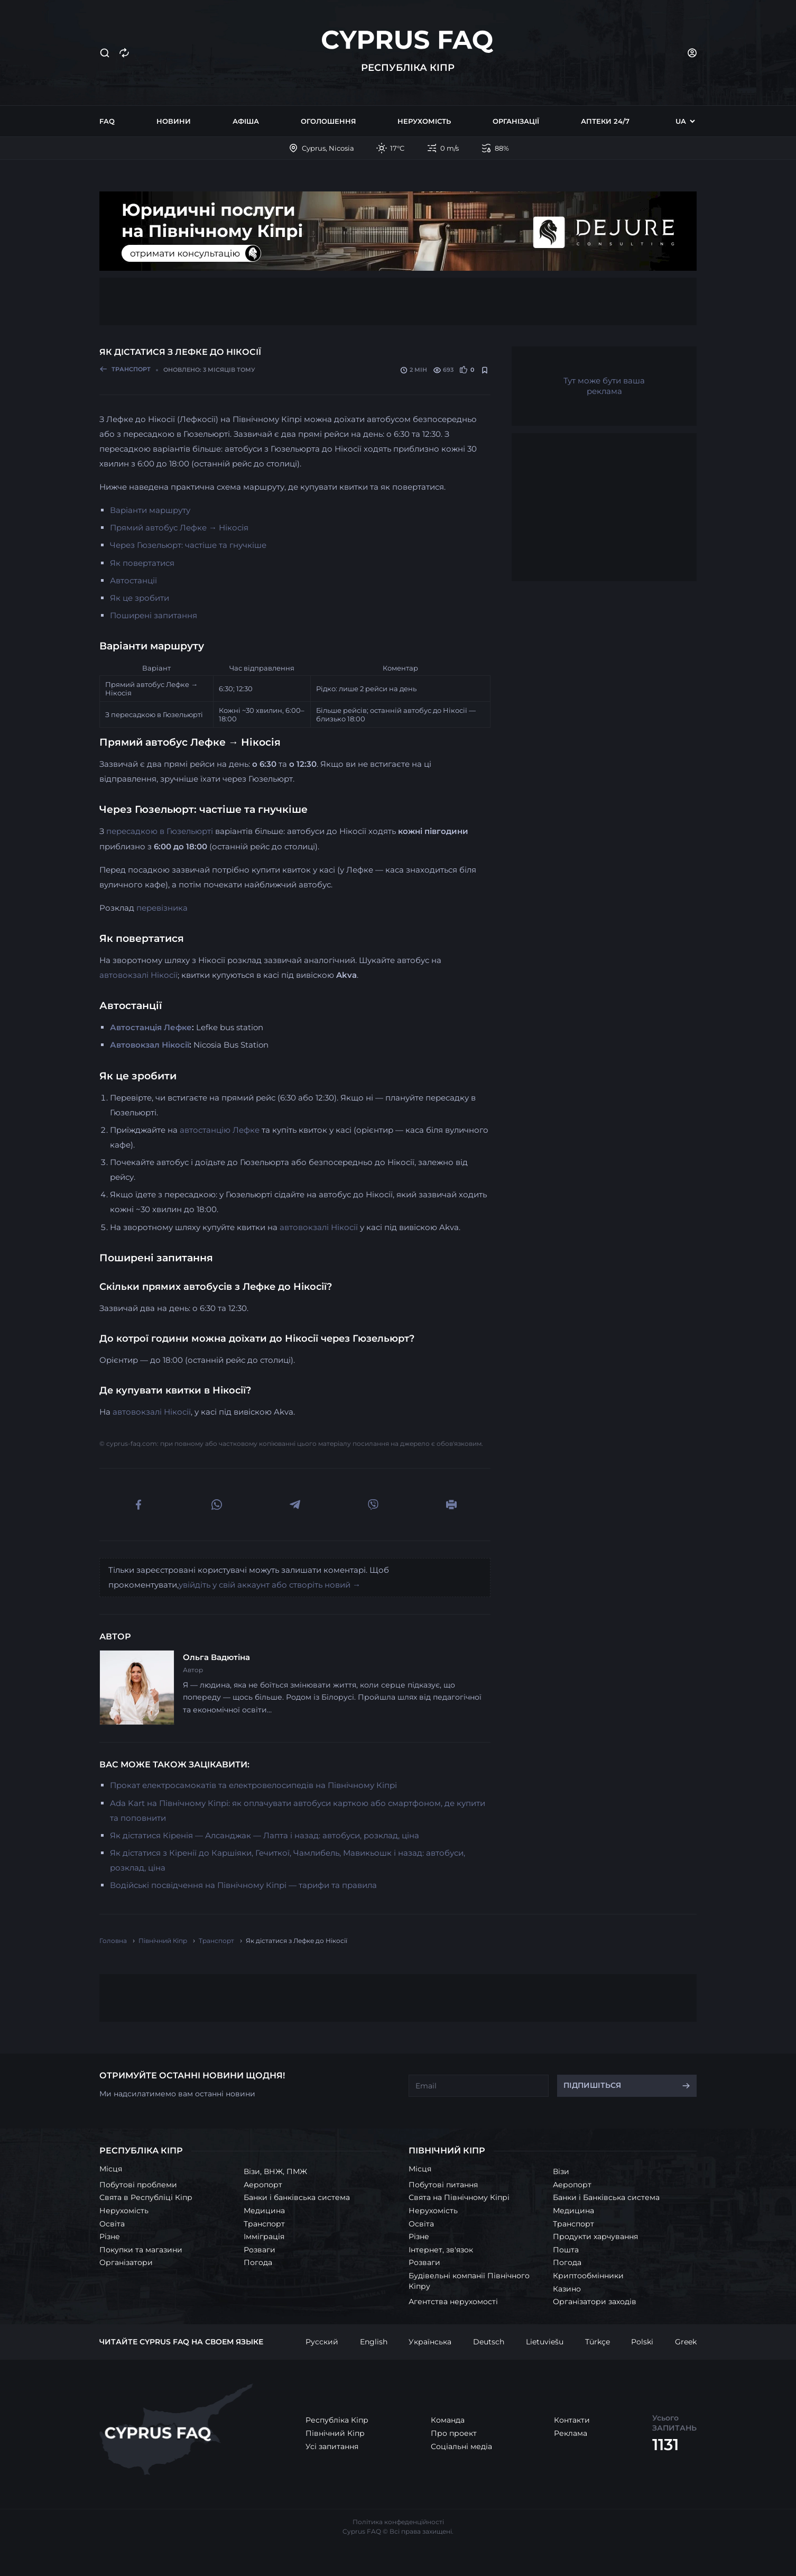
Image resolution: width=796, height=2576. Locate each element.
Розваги (259, 2249)
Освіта (112, 2224)
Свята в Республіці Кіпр (145, 2197)
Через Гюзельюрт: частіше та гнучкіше (188, 545)
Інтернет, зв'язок (441, 2249)
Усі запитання (332, 2446)
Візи (561, 2171)
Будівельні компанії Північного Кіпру (469, 2281)
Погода (258, 2262)
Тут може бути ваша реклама (604, 385)
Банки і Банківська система (606, 2197)
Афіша (246, 121)
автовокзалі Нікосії (138, 975)
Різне (109, 2236)
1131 (665, 2444)
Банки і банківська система (297, 2197)
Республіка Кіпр (337, 2420)
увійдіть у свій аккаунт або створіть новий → (269, 1585)
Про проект (454, 2433)
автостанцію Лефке (220, 1130)
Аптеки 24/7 (605, 121)
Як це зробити (139, 598)
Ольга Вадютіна (216, 1657)
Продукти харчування (595, 2236)
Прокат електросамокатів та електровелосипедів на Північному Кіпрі (253, 1785)
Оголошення (328, 121)
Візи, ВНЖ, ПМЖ (275, 2171)
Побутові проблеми (138, 2184)
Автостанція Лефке (151, 1027)
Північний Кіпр (335, 2433)
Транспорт (264, 2224)
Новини (173, 121)
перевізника (162, 908)
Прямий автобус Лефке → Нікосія (179, 527)
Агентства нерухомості (453, 2301)
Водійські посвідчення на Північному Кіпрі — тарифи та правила (243, 1885)
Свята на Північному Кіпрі (459, 2197)
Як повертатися (142, 563)
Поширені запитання (153, 615)
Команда (448, 2420)
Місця (110, 2169)
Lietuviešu (544, 2341)
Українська (430, 2341)
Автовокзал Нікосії (149, 1045)
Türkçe (597, 2341)
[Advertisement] (398, 301)
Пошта (566, 2249)
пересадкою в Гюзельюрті (159, 831)
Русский (322, 2341)
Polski (642, 2341)
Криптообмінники (588, 2275)
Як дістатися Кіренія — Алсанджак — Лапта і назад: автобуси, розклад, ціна (264, 1835)
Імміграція (264, 2236)
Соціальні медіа (461, 2446)
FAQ (107, 121)
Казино (567, 2289)
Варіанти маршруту (150, 510)
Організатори (126, 2262)
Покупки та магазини (140, 2249)
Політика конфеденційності (398, 2522)
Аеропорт (263, 2184)
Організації (516, 121)
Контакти (572, 2420)
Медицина (264, 2210)
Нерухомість (424, 121)
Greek (686, 2341)
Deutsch (488, 2341)
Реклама (570, 2433)
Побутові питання (443, 2184)
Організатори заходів (594, 2301)
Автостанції (133, 580)
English (373, 2341)
